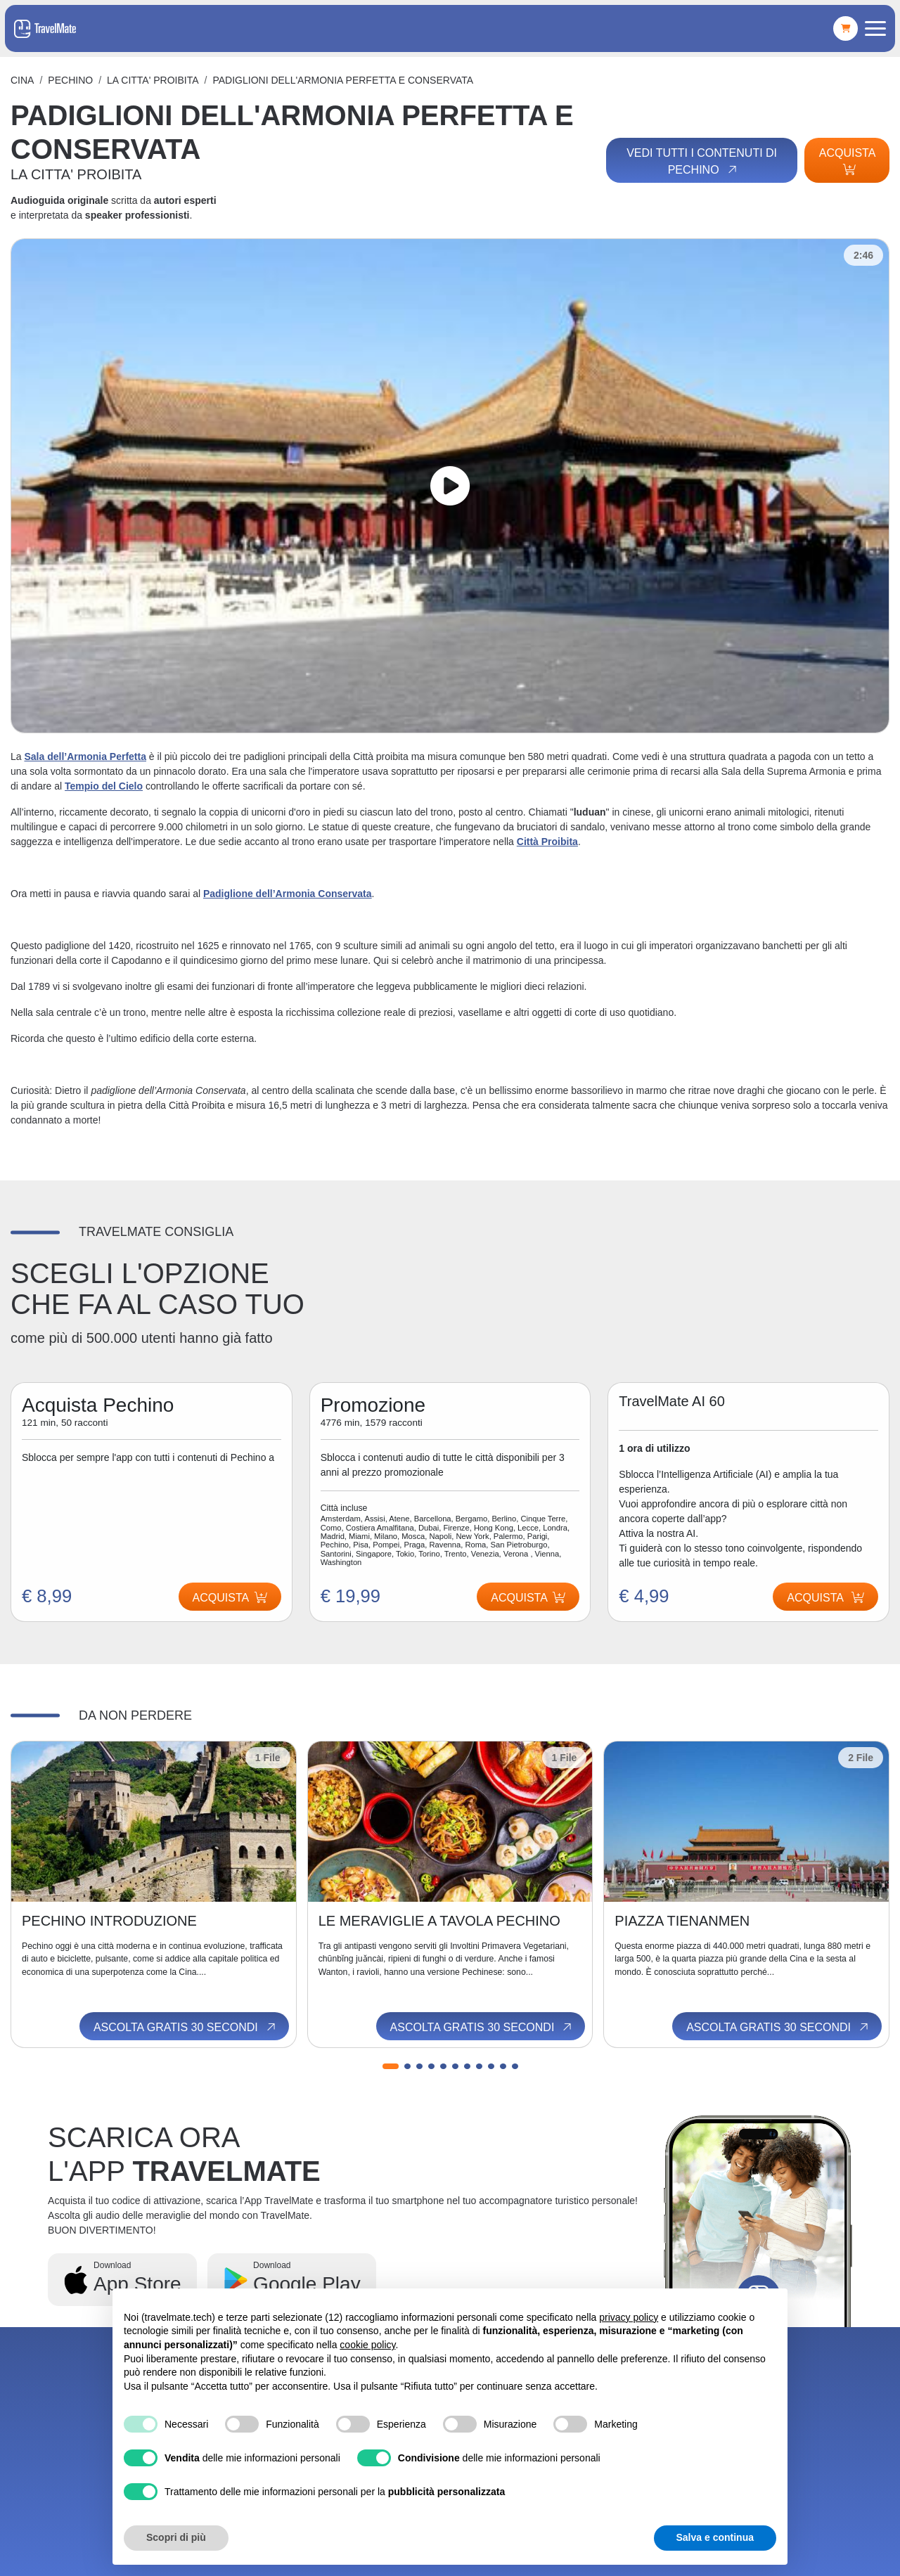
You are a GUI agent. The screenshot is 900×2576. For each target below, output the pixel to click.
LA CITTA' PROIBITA (153, 80)
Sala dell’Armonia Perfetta (85, 756)
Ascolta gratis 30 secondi (186, 2027)
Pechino (70, 80)
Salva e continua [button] (715, 2537)
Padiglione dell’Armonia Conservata (287, 893)
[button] (390, 2066)
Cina (22, 80)
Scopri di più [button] (176, 2537)
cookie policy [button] (367, 2344)
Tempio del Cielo (104, 786)
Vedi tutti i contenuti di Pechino (701, 161)
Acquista (847, 161)
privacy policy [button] (628, 2317)
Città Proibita (547, 841)
